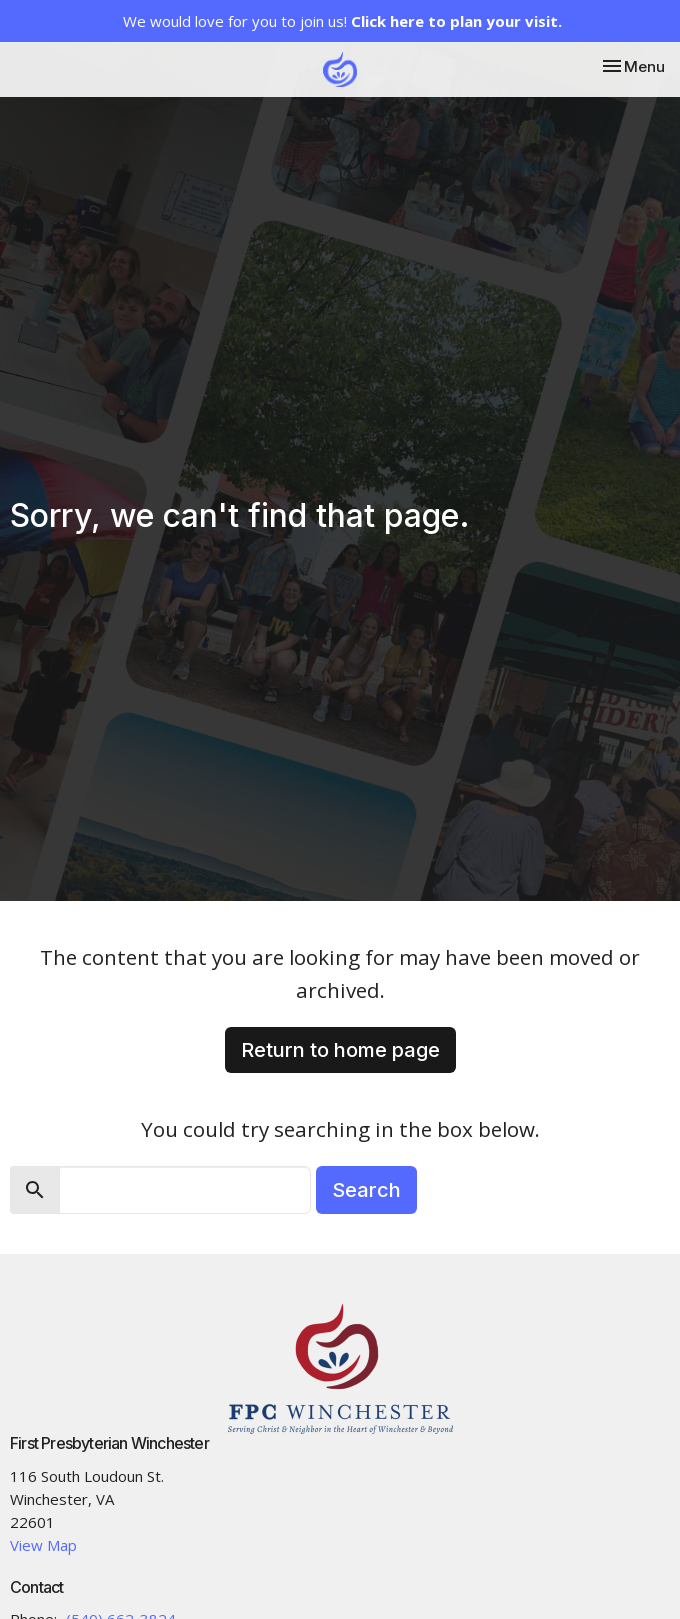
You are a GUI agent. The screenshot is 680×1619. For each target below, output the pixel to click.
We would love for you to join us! (342, 21)
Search (366, 1190)
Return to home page (340, 1050)
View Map (43, 1545)
